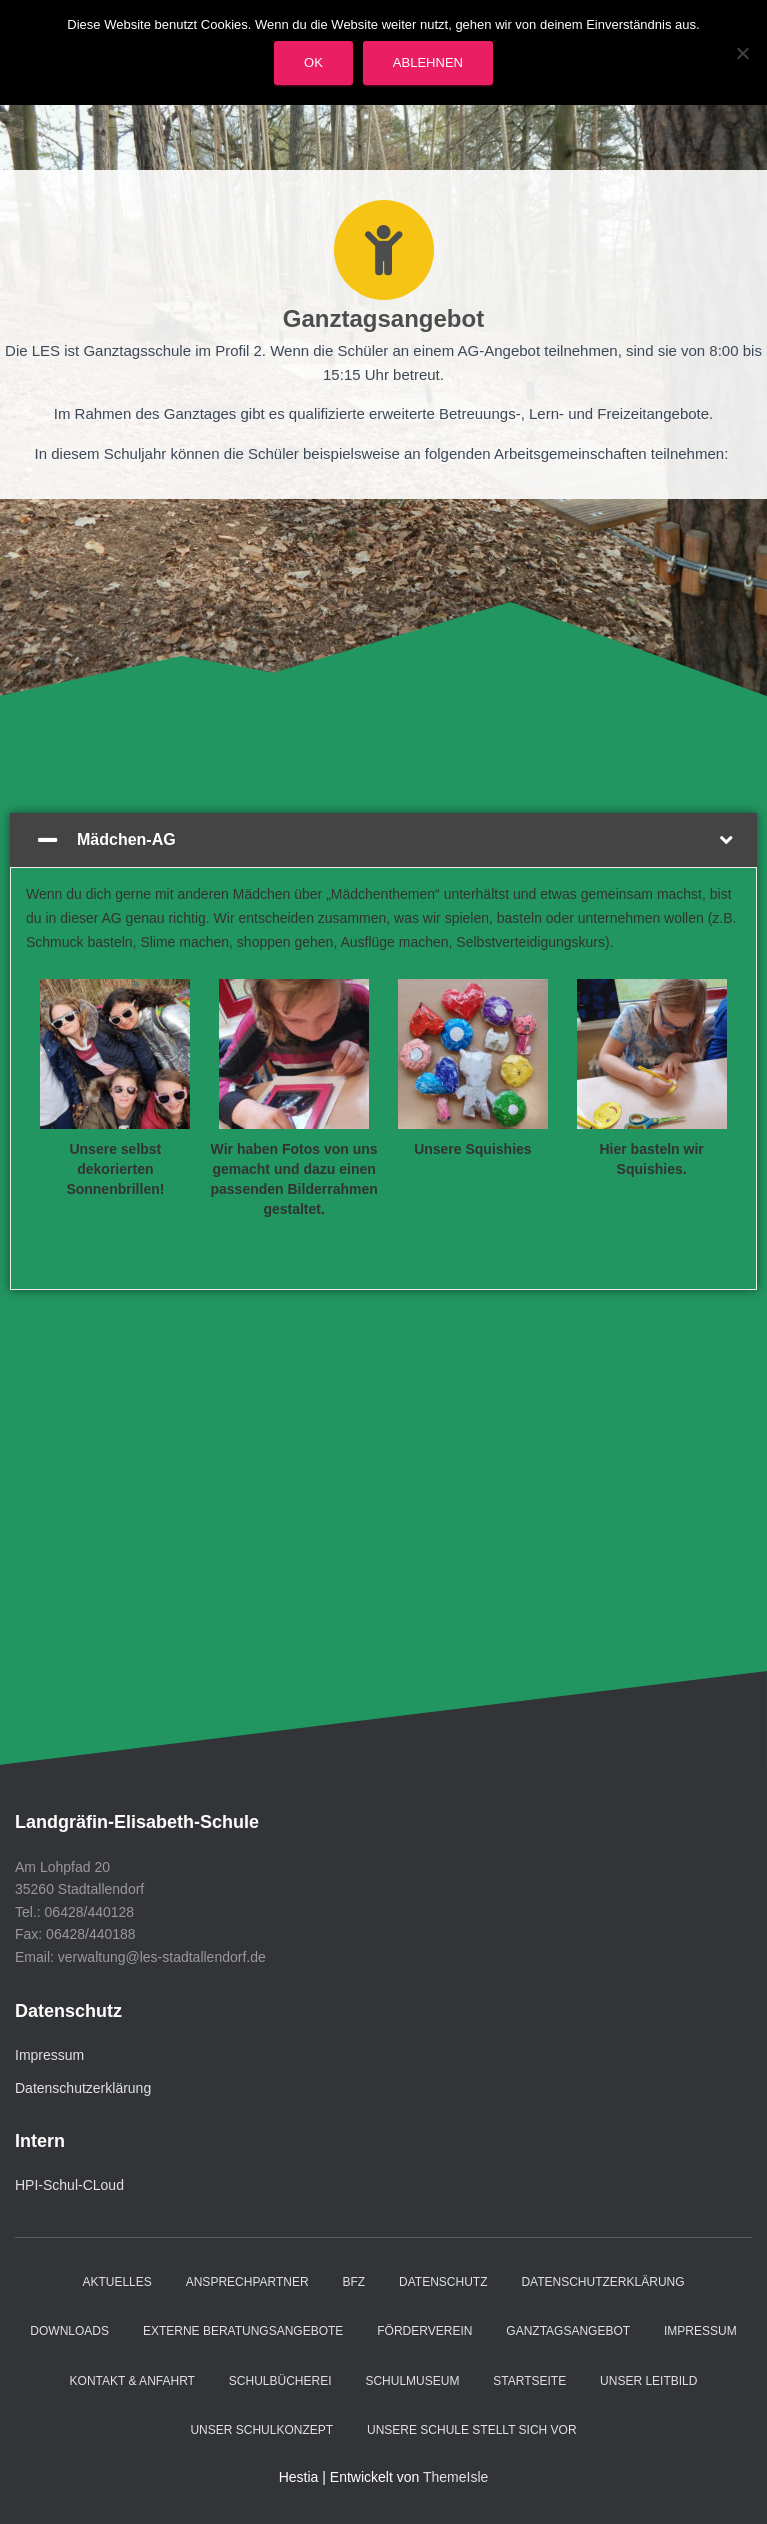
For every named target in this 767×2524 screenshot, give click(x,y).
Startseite (529, 2381)
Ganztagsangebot (568, 2331)
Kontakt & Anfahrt (132, 2381)
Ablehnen (428, 62)
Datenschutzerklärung (83, 2088)
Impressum (49, 2055)
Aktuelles (116, 2282)
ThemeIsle (455, 2477)
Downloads (69, 2331)
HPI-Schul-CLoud (69, 2185)
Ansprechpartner (247, 2282)
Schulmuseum (412, 2381)
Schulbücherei (280, 2381)
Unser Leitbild (648, 2381)
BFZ (354, 2282)
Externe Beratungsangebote (243, 2331)
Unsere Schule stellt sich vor (472, 2430)
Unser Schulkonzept (261, 2430)
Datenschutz (443, 2282)
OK (313, 62)
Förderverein (424, 2331)
